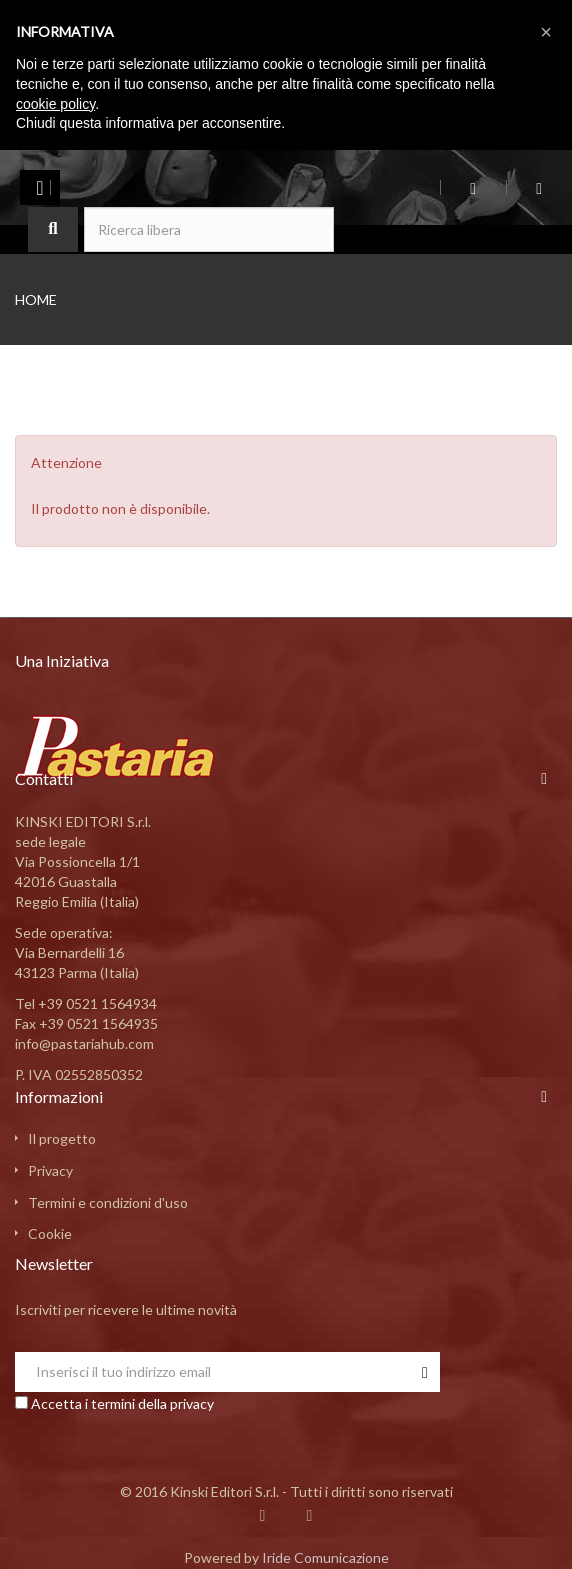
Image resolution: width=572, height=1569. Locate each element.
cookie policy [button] (55, 104)
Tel (86, 1003)
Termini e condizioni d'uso (108, 1202)
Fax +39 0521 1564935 (86, 1023)
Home (36, 299)
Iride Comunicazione (325, 1557)
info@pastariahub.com (84, 1043)
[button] (546, 32)
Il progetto (62, 1138)
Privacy (50, 1170)
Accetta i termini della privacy (122, 1403)
